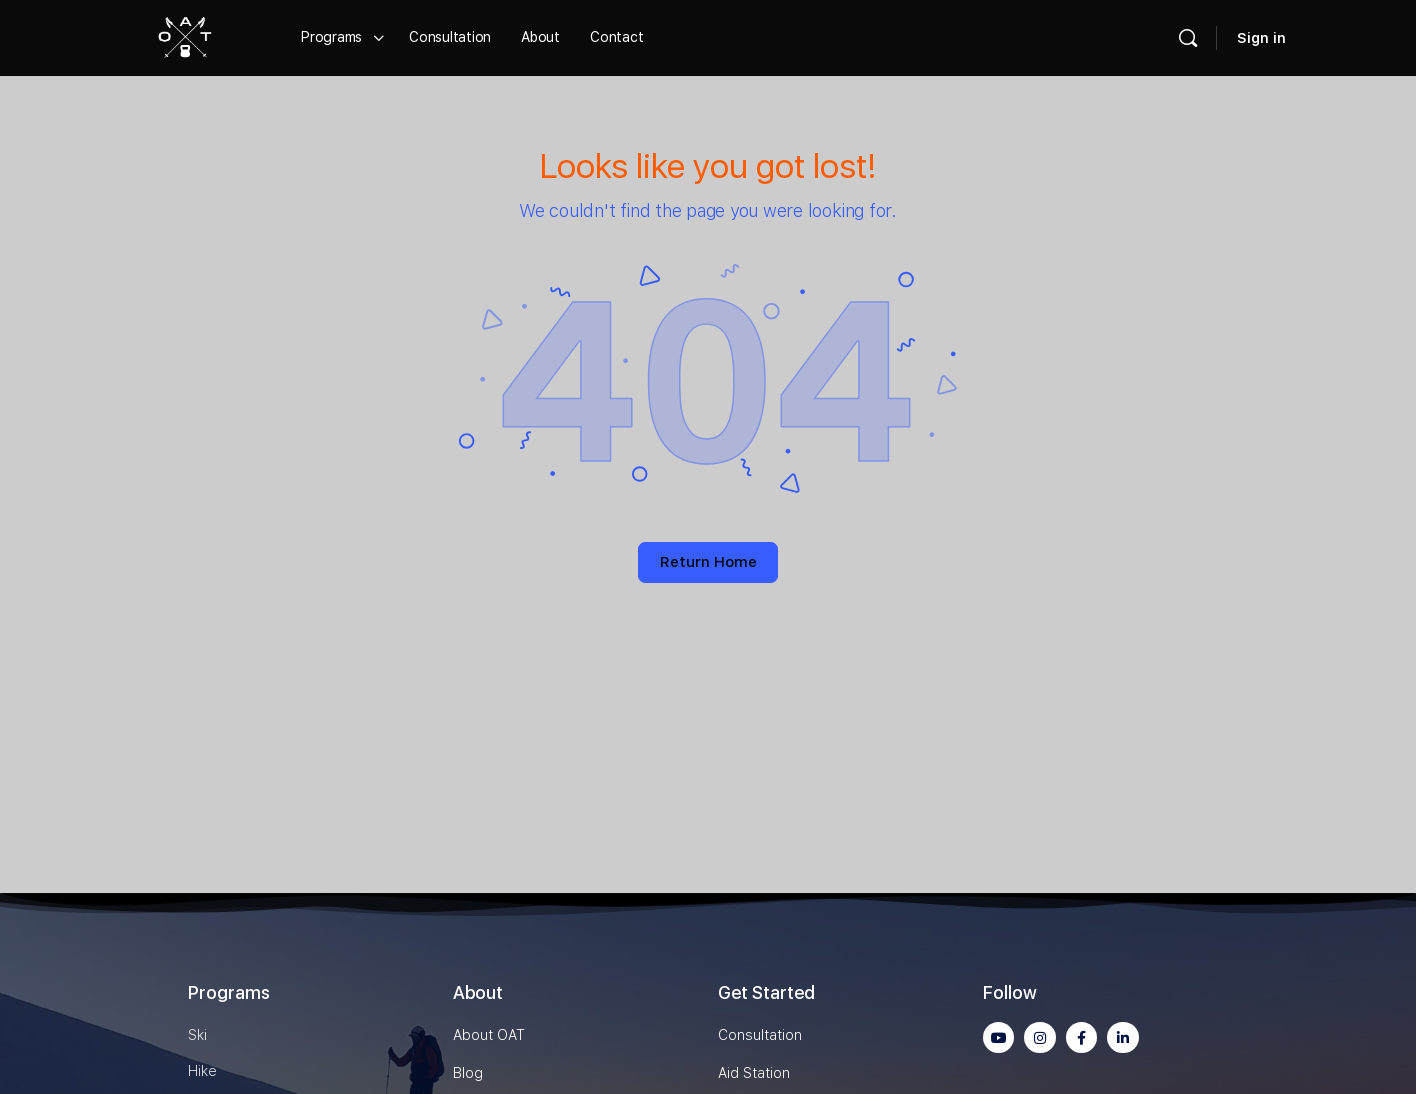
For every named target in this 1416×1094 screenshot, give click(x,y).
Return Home (708, 562)
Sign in (1261, 38)
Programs (229, 992)
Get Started (766, 992)
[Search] (1188, 38)
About (478, 992)
